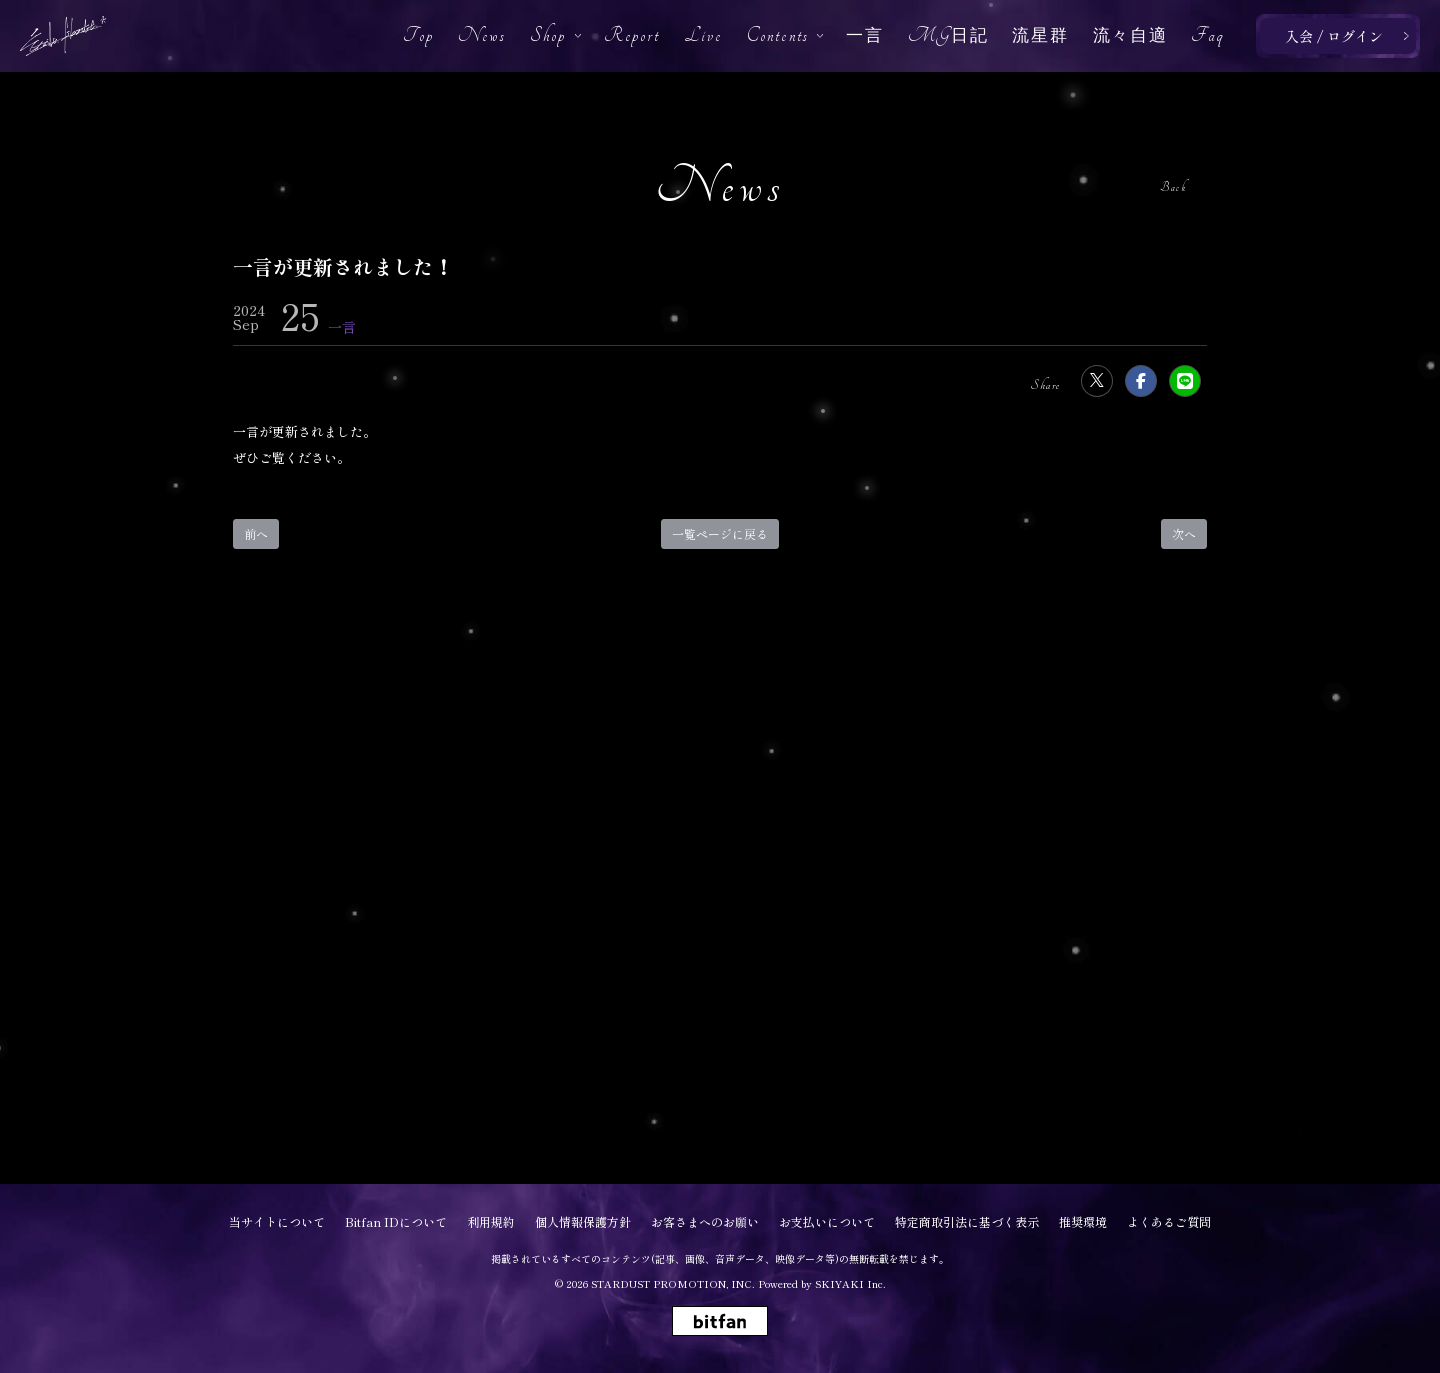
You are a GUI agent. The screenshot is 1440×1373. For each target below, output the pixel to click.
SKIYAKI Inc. (850, 1283)
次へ (1184, 533)
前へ (256, 533)
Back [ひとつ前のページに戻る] (1173, 187)
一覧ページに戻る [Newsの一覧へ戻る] (720, 533)
